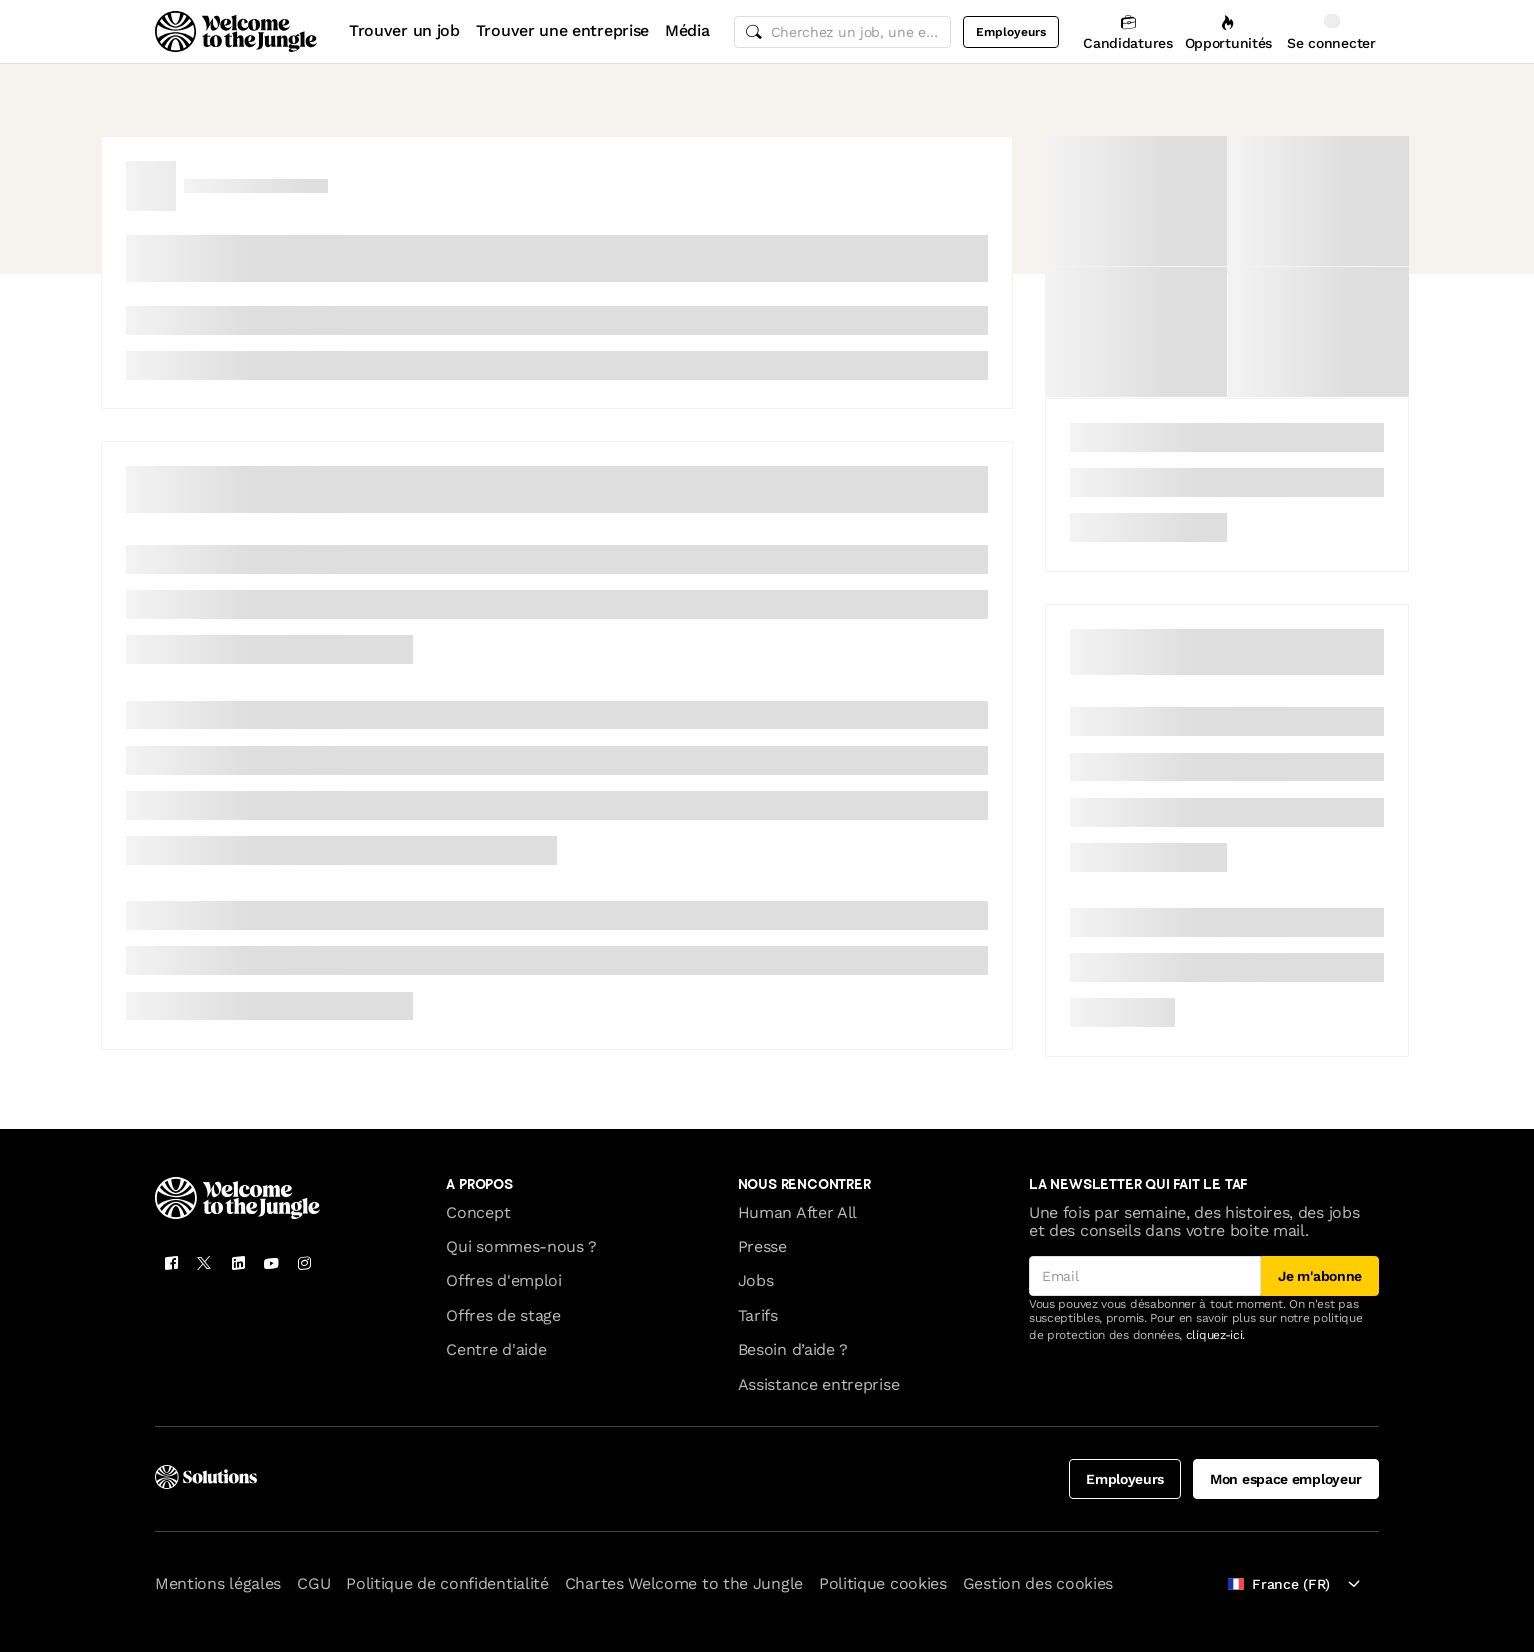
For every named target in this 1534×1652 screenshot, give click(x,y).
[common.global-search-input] (843, 32)
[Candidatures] (1127, 31)
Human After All (797, 1212)
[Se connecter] (1331, 31)
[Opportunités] (1228, 31)
